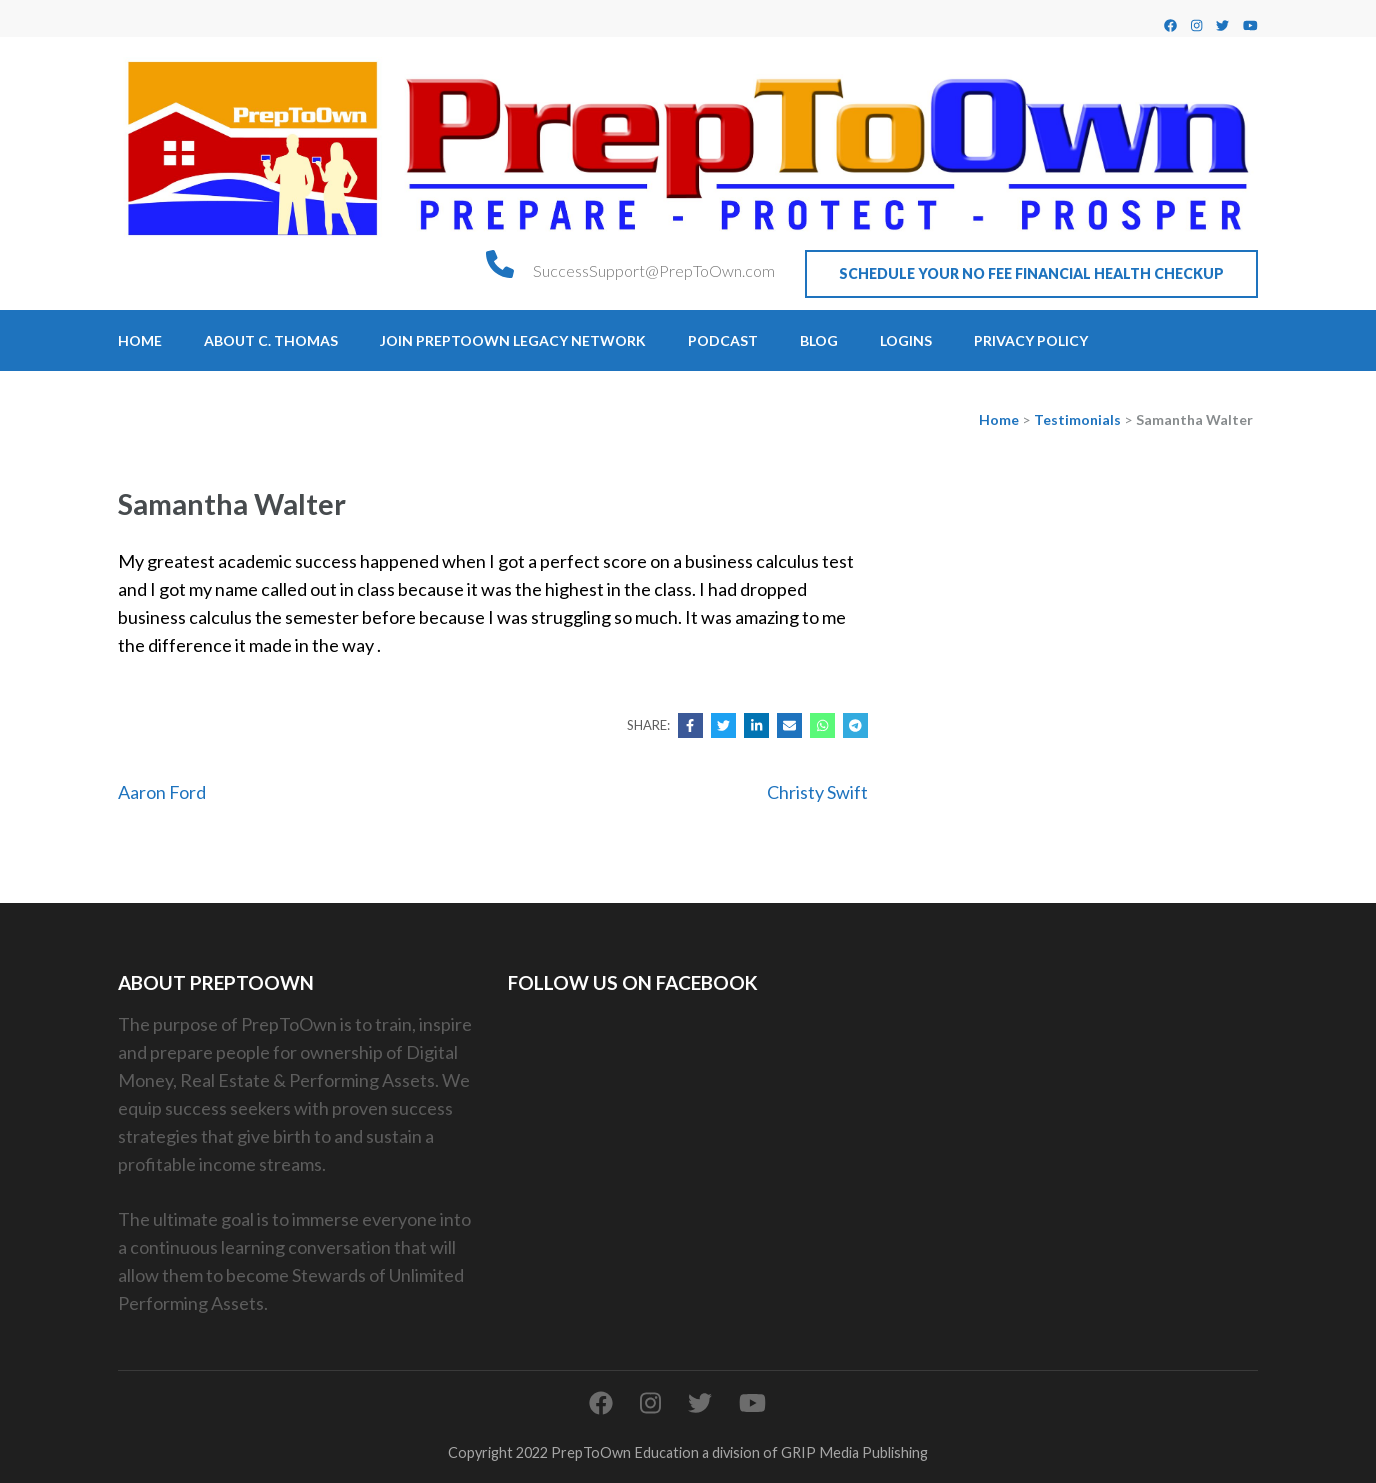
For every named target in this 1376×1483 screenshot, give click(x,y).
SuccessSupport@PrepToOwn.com (654, 270)
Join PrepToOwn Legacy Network (513, 340)
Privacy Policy (1031, 340)
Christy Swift (817, 792)
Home (140, 340)
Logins (906, 340)
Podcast (723, 340)
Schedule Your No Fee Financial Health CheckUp (1031, 273)
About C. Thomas (271, 340)
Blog (819, 340)
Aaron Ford (162, 792)
